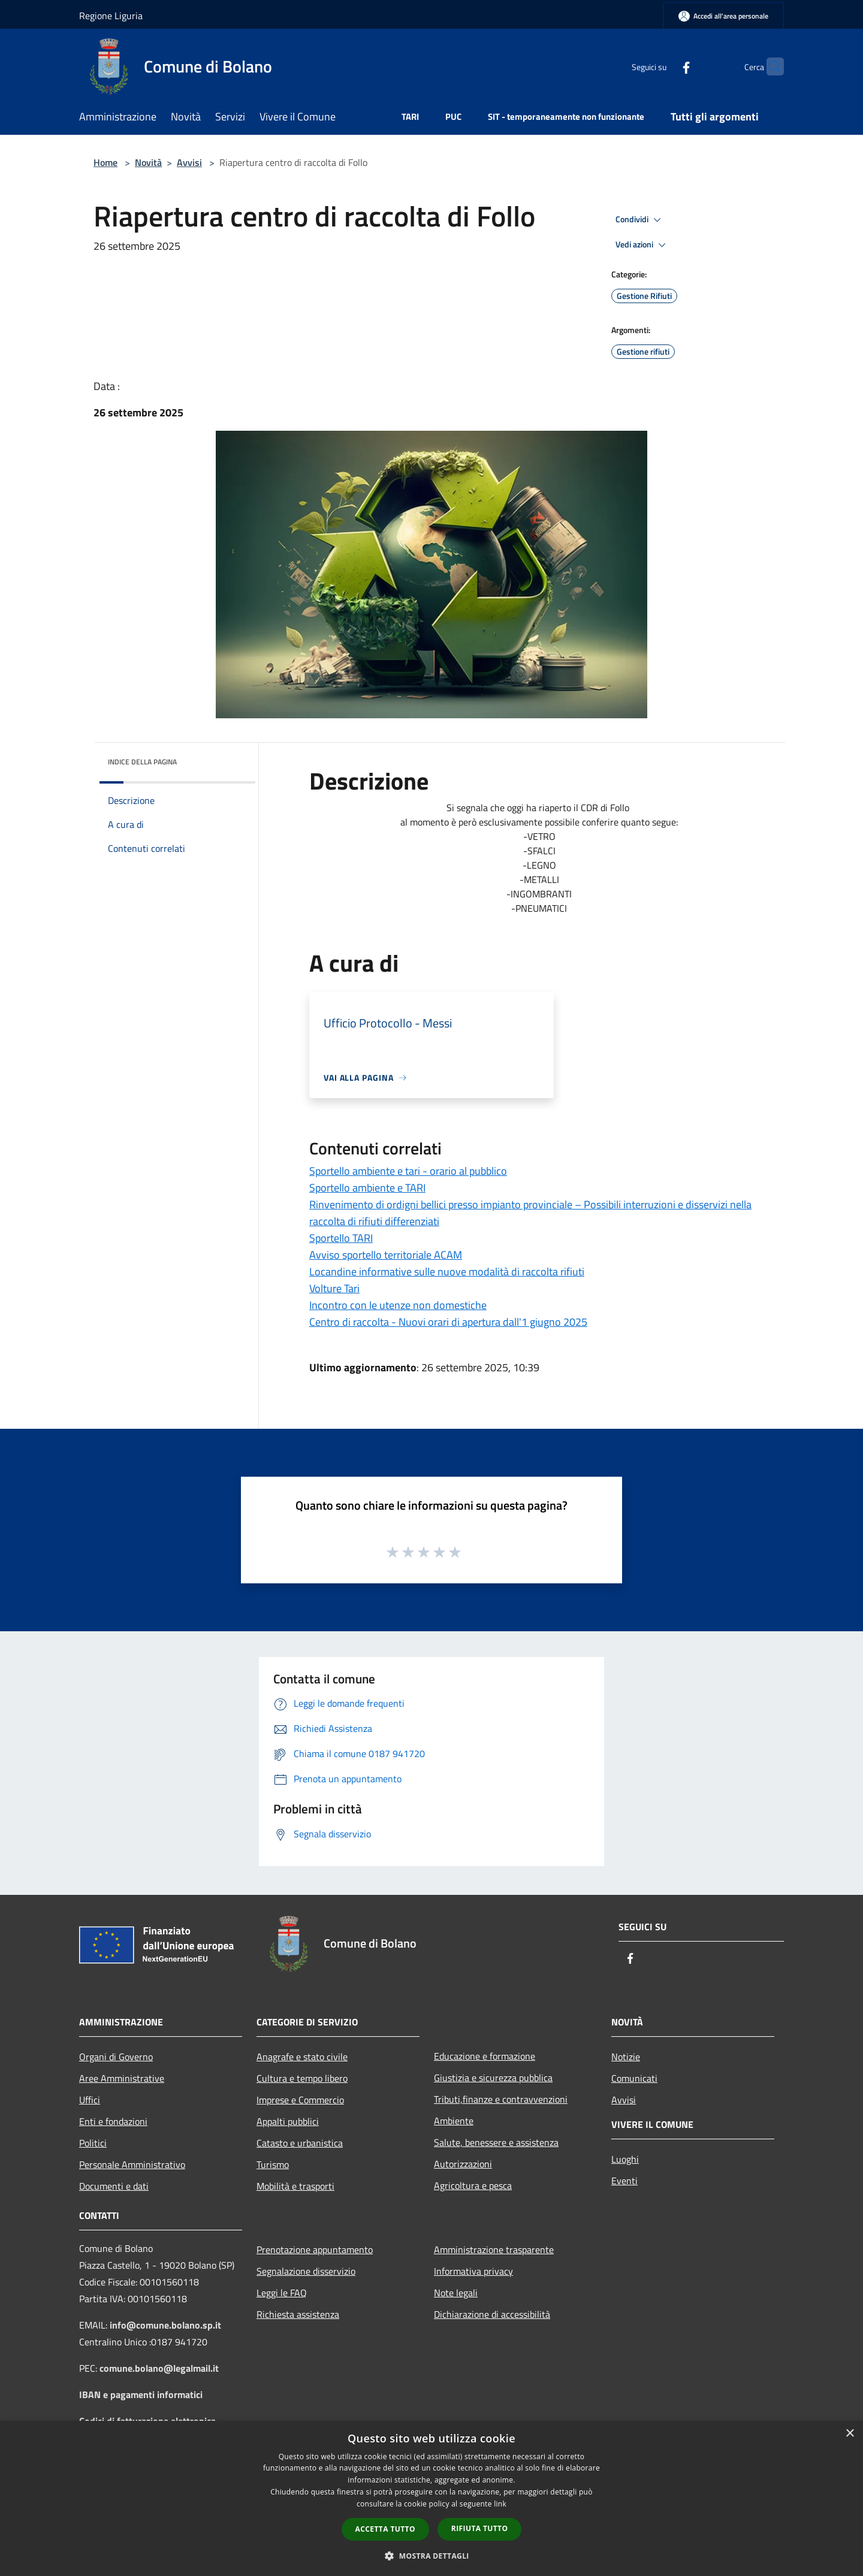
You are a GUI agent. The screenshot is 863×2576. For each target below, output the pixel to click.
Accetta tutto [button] (385, 2529)
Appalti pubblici (288, 2121)
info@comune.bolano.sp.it (165, 2325)
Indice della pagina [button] (142, 761)
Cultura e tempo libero (302, 2078)
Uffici (89, 2100)
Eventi (624, 2180)
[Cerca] (769, 66)
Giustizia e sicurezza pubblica (493, 2077)
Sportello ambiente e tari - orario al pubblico (408, 1171)
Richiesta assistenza (298, 2314)
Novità (148, 162)
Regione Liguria (111, 15)
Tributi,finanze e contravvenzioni (501, 2099)
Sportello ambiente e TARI (367, 1188)
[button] (431, 2556)
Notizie (625, 2056)
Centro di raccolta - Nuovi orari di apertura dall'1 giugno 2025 (448, 1322)
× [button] (849, 2433)
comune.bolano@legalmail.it (159, 2368)
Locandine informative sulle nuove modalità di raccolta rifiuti (446, 1271)
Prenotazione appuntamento (315, 2249)
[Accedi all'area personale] (723, 16)
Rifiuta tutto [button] (479, 2528)
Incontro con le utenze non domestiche (398, 1305)
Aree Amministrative (121, 2078)
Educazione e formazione (484, 2056)
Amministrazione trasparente (494, 2249)
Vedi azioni (642, 245)
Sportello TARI (341, 1238)
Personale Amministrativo (132, 2164)
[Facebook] (663, 66)
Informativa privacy (473, 2271)
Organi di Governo (116, 2056)
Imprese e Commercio (300, 2100)
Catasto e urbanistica (300, 2143)
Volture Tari (334, 1288)
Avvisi (189, 162)
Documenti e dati (114, 2186)
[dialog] (431, 2498)
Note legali (456, 2292)
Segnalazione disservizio (306, 2271)
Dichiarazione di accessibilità (492, 2314)
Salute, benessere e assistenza (496, 2142)
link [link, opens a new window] (500, 2504)
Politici (93, 2143)
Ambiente (453, 2121)
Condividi (640, 220)
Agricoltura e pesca (473, 2185)
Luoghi (625, 2159)
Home (105, 162)
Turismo (273, 2164)
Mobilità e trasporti (295, 2186)
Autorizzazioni (463, 2164)
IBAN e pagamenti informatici (141, 2394)
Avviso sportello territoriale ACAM (385, 1255)
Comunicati (634, 2078)
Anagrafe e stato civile (302, 2056)
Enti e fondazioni (113, 2121)
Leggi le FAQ (282, 2292)
